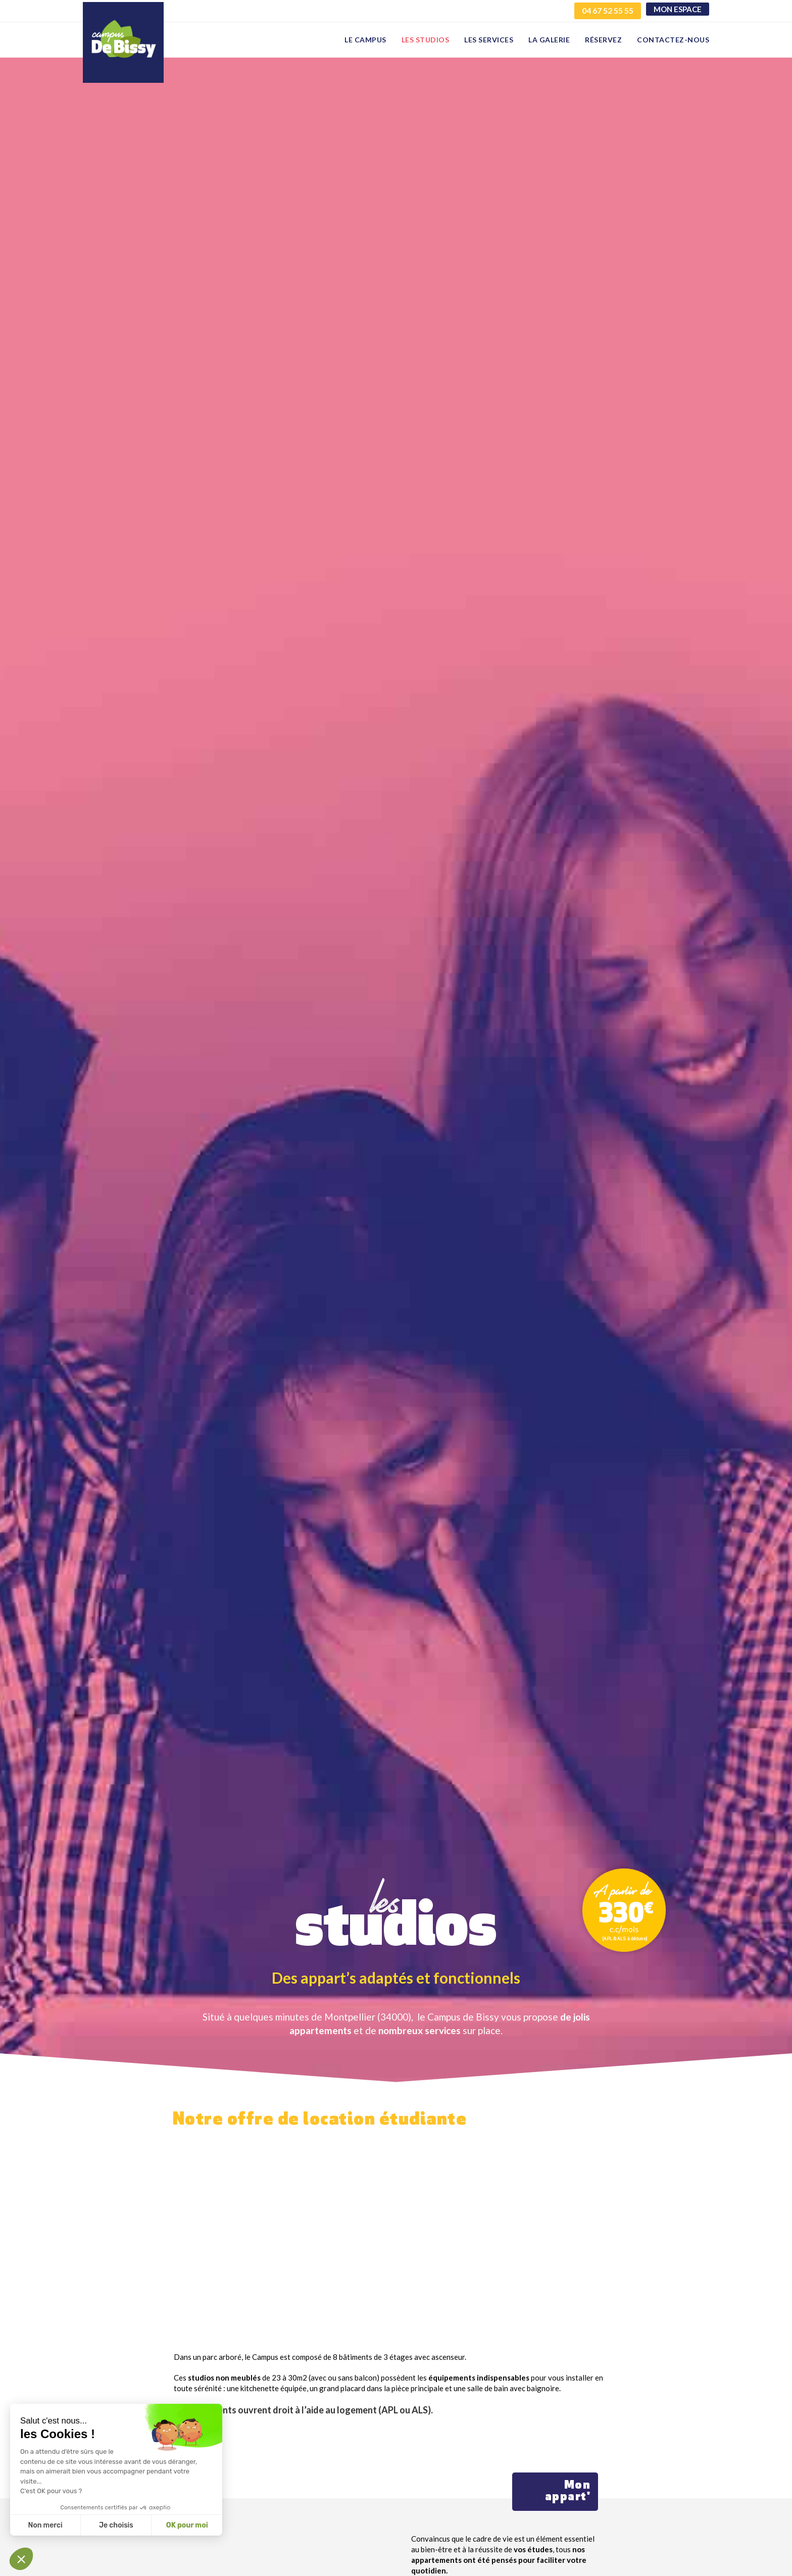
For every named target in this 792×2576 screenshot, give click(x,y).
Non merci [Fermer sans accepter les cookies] (45, 2525)
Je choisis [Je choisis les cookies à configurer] (116, 2525)
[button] (21, 2559)
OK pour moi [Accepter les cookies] (187, 2525)
